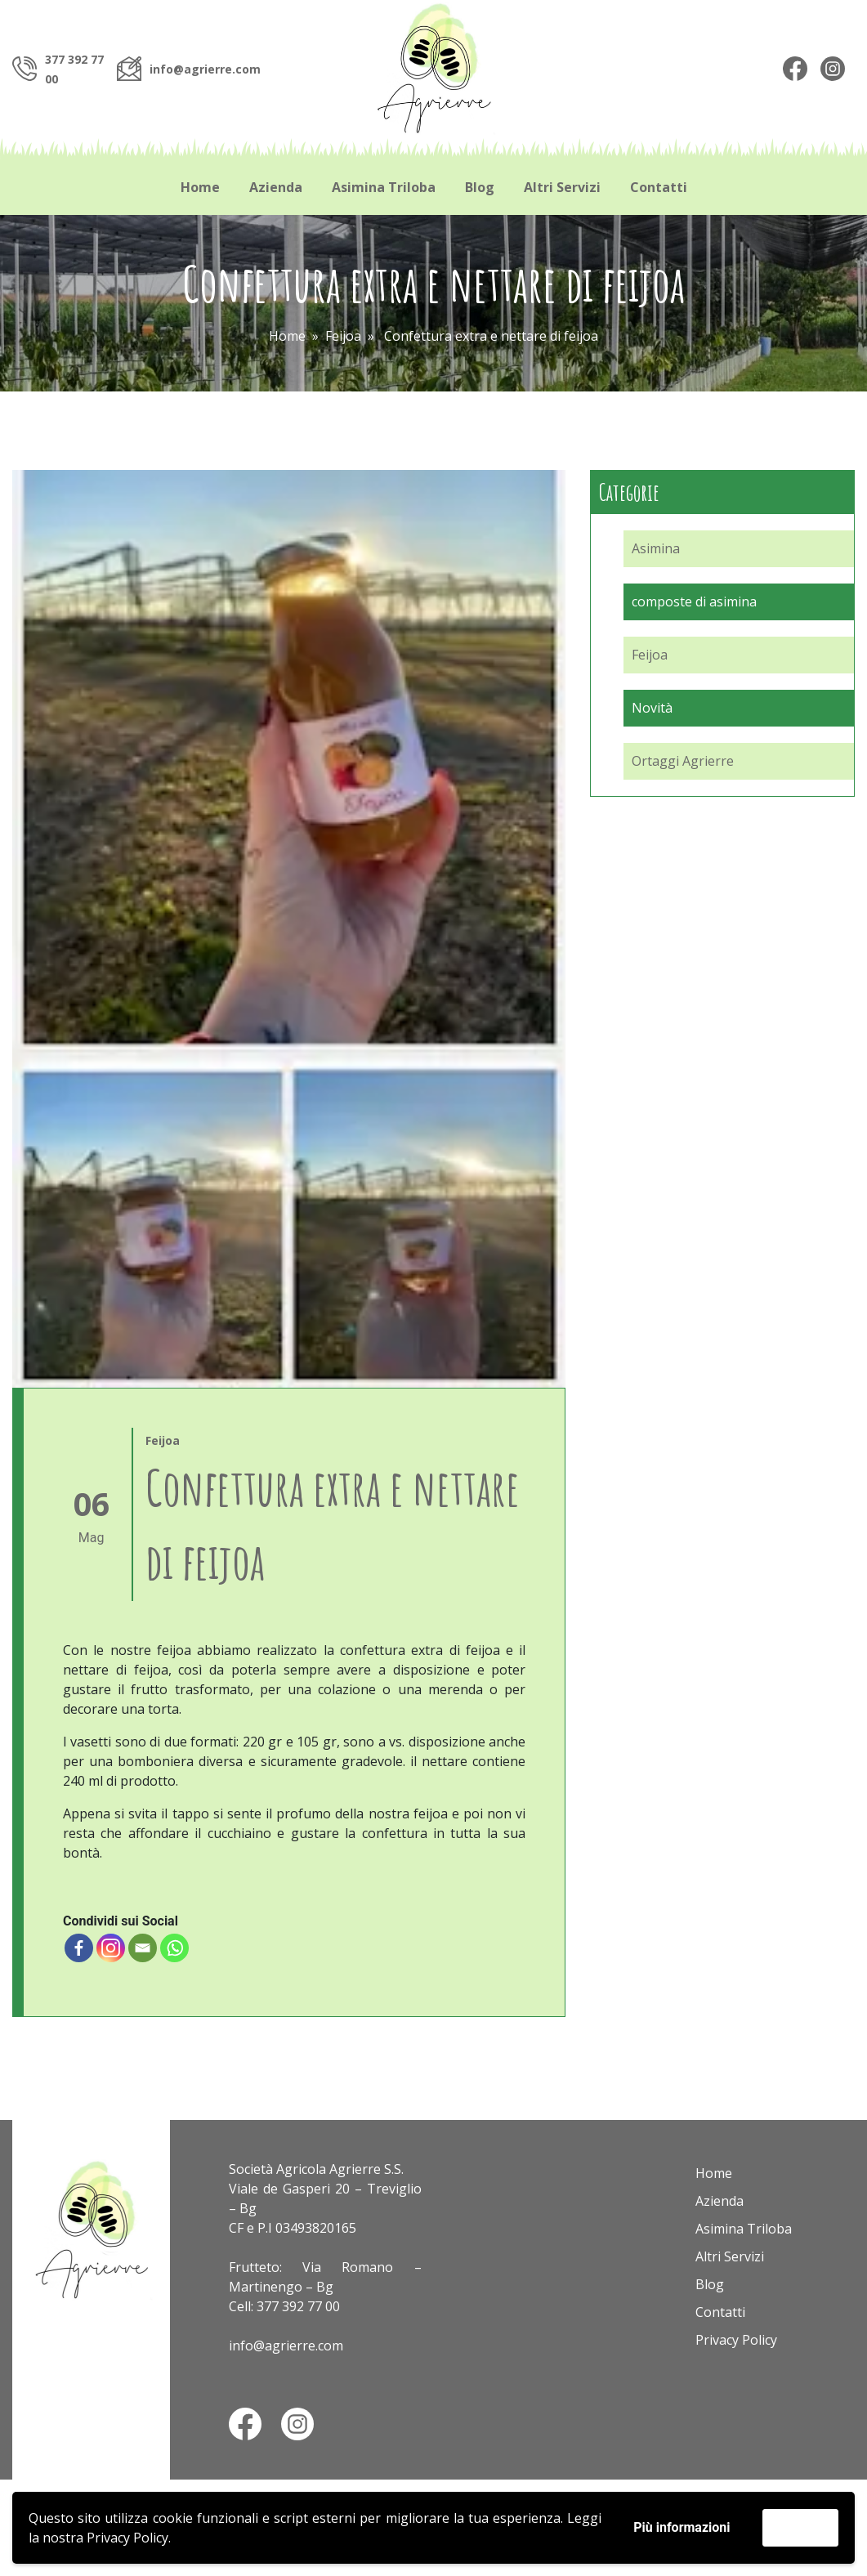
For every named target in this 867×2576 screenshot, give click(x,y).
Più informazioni (681, 2527)
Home (200, 187)
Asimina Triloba (384, 187)
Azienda (275, 187)
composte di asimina (694, 601)
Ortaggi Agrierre (683, 761)
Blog (479, 187)
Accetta (800, 2527)
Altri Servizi (562, 187)
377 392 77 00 (298, 2306)
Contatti (658, 187)
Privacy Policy (127, 2538)
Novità (652, 708)
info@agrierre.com (205, 69)
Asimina (656, 548)
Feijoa (343, 336)
